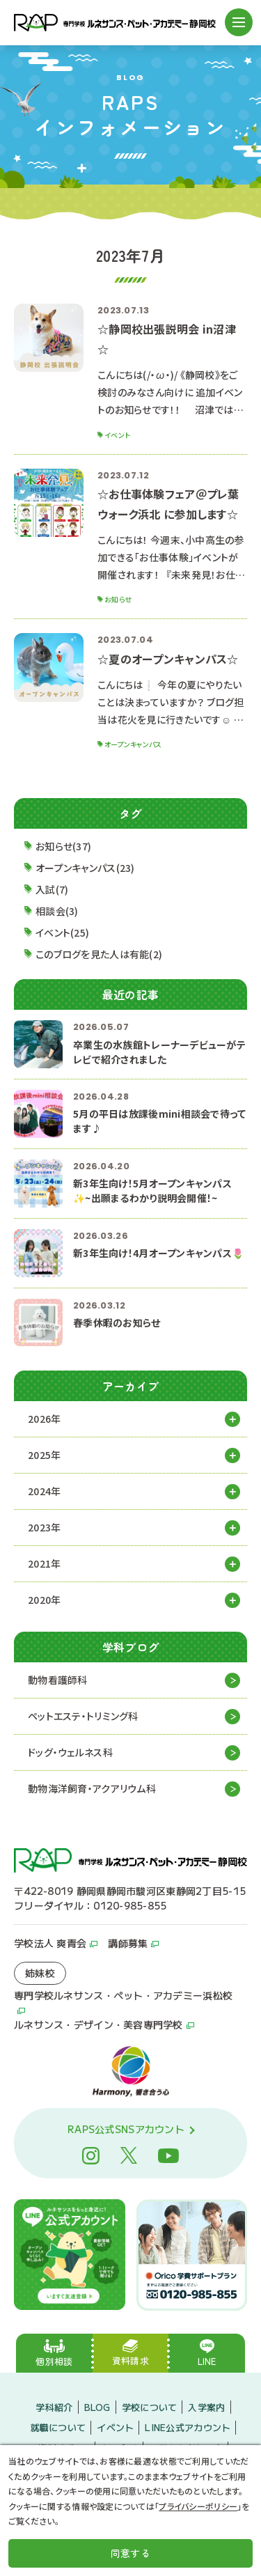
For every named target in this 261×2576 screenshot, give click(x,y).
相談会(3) (57, 911)
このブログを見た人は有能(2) (98, 954)
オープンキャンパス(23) (85, 868)
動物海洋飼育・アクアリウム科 (92, 1788)
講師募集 (128, 1943)
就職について (58, 2427)
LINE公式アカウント (187, 2427)
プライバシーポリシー (198, 2506)
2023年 (44, 1527)
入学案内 (206, 2407)
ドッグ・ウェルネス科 (70, 1752)
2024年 (44, 1491)
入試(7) (51, 889)
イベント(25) (62, 932)
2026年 (44, 1419)
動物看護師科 (58, 1680)
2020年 (44, 1600)
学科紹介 (53, 2407)
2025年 (44, 1455)
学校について (149, 2407)
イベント (115, 2427)
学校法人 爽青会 (50, 1943)
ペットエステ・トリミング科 (83, 1716)
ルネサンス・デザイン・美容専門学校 (98, 2024)
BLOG (97, 2407)
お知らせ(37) (63, 846)
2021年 (44, 1563)
